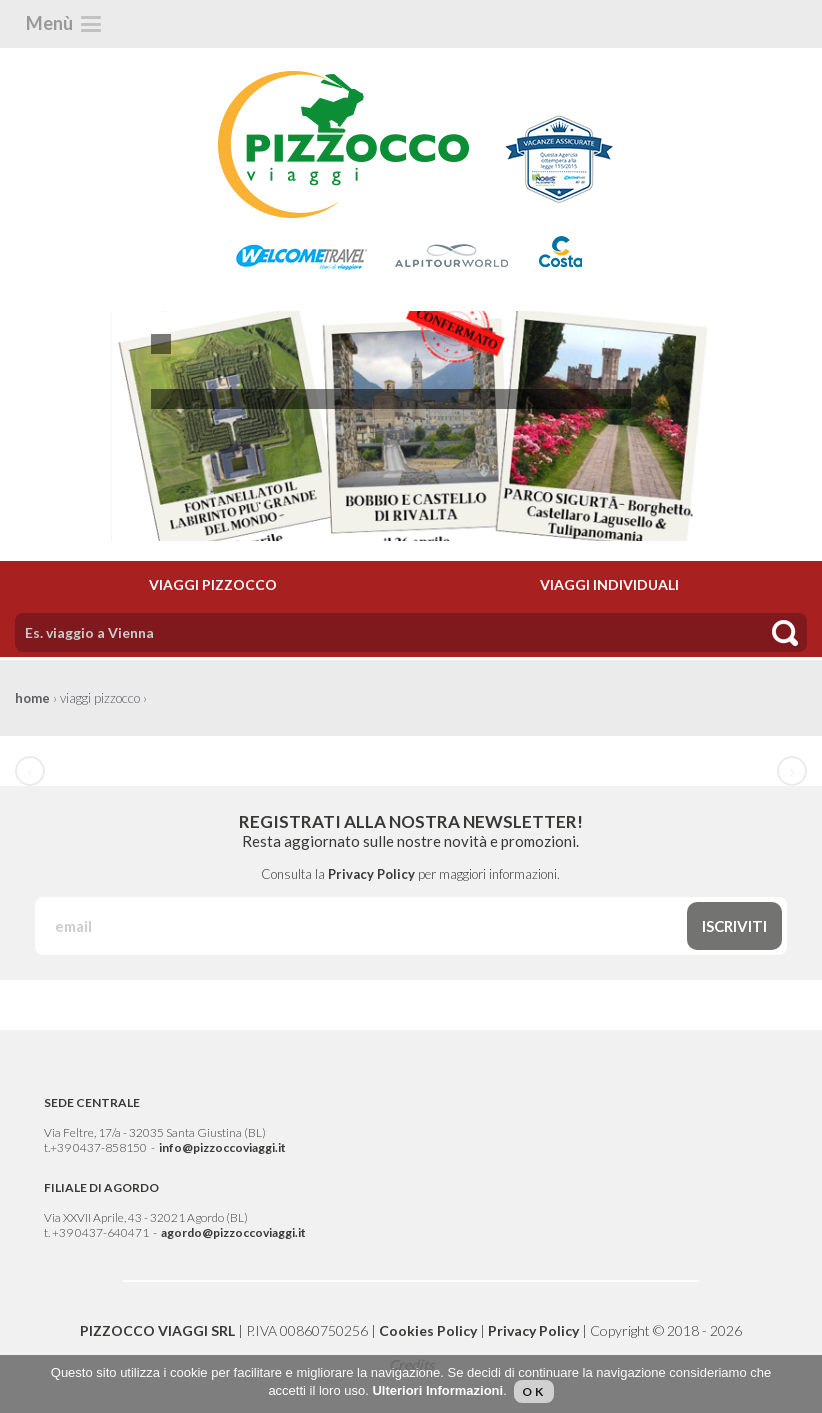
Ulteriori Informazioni (437, 1390)
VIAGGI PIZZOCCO (213, 584)
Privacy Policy (371, 874)
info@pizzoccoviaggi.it (222, 1147)
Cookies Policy (428, 1330)
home (32, 698)
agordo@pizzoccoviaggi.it (233, 1232)
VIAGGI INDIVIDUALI (609, 584)
